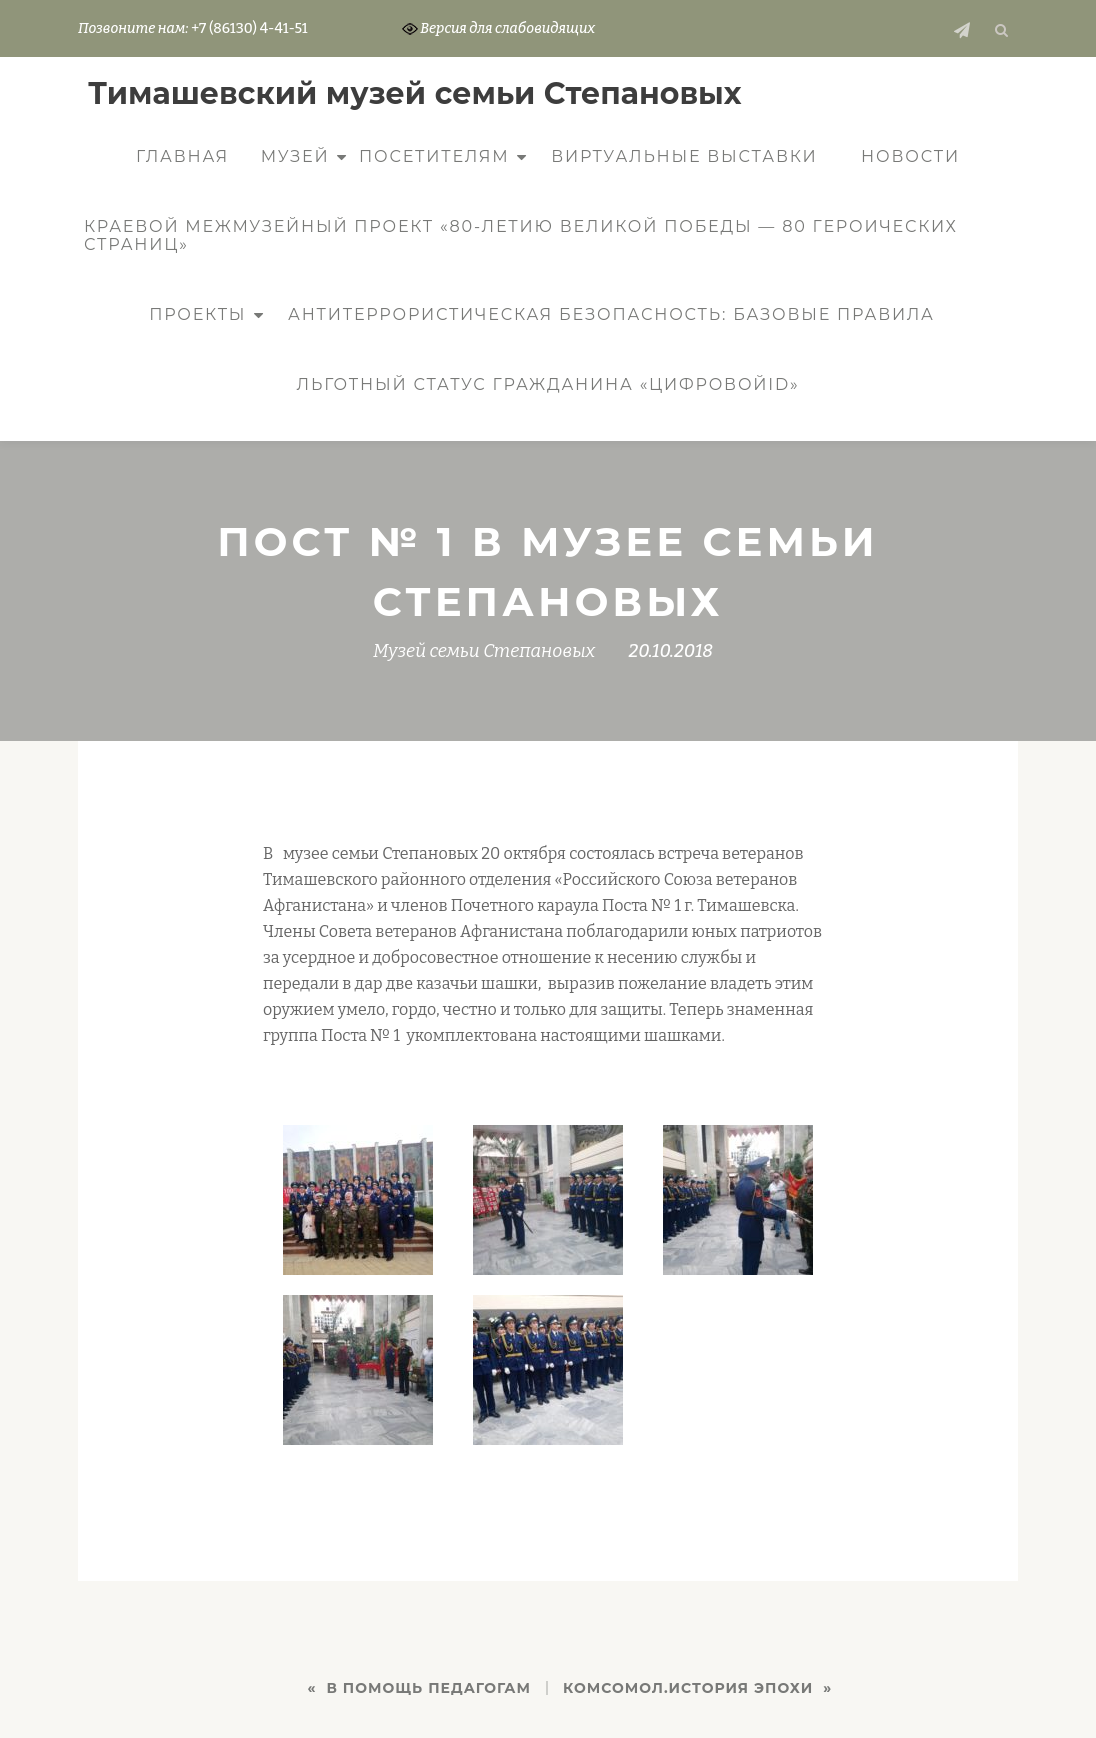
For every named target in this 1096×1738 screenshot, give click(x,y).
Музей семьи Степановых (484, 651)
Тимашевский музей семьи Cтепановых (415, 93)
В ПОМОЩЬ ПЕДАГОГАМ (428, 1688)
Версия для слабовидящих (499, 28)
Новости (910, 156)
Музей (295, 156)
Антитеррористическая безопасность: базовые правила (611, 314)
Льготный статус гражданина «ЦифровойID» (548, 384)
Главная (182, 156)
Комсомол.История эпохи (688, 1688)
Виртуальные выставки (684, 156)
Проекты (197, 314)
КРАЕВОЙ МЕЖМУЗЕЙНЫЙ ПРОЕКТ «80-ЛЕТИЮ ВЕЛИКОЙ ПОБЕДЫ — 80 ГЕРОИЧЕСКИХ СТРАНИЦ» (521, 235)
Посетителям (434, 156)
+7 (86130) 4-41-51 (249, 28)
